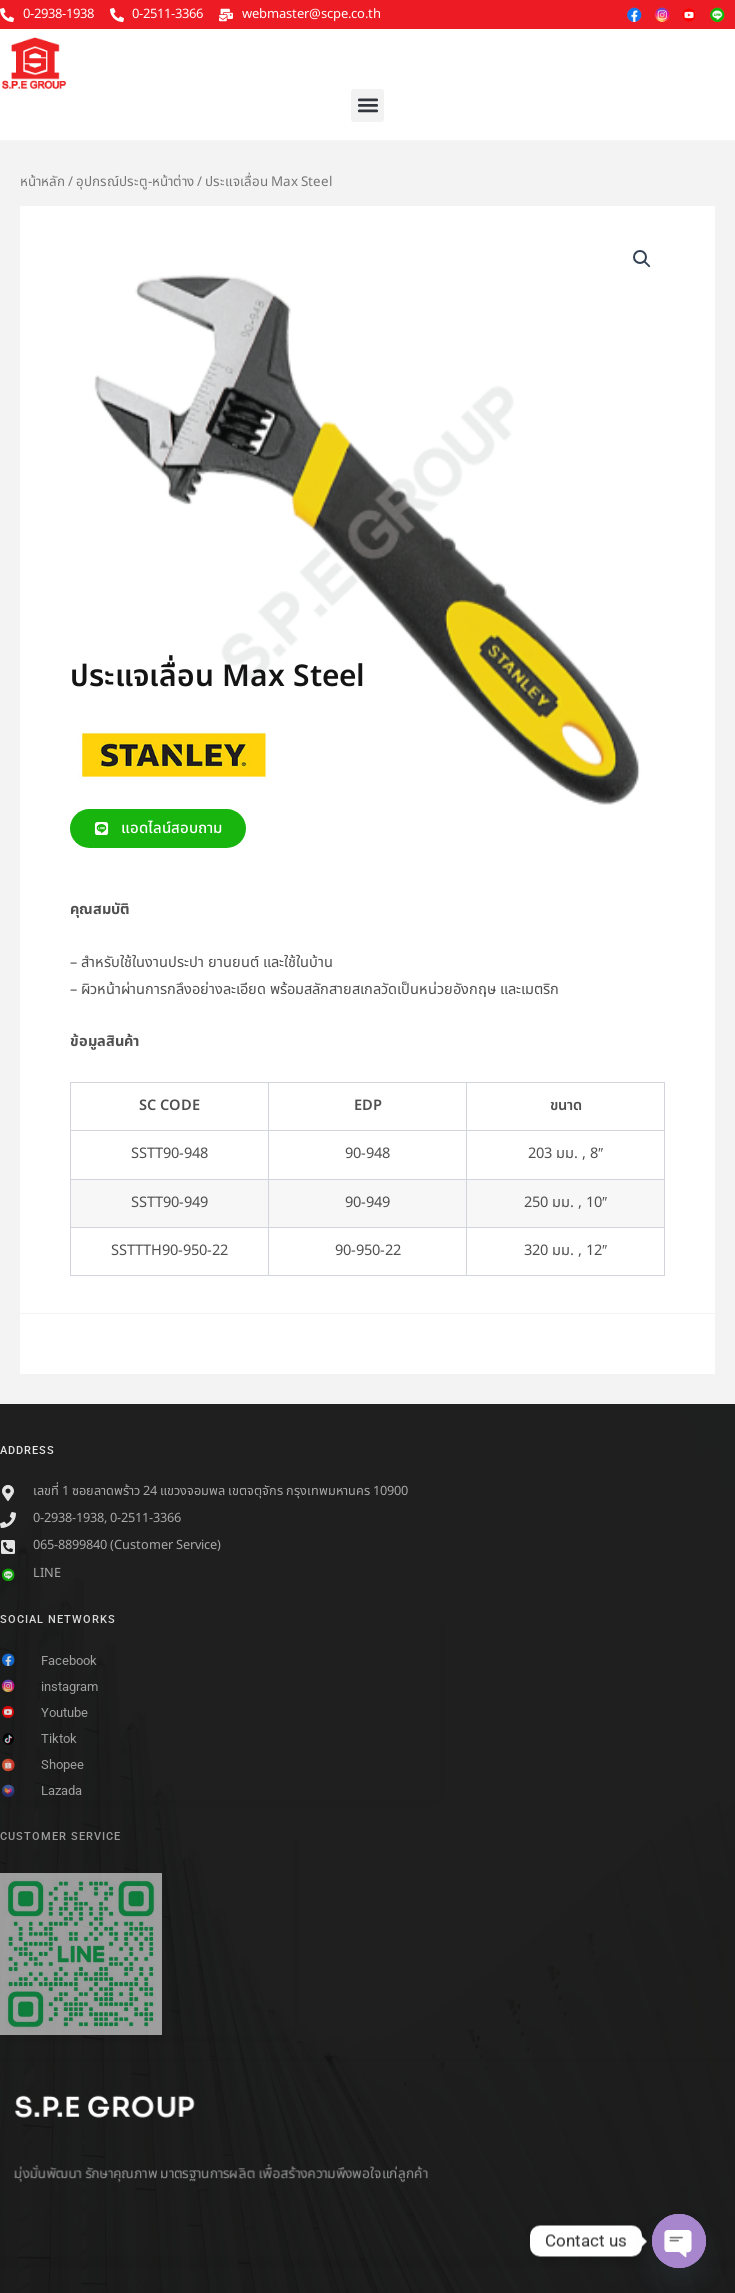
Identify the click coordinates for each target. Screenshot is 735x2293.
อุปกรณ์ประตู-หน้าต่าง (135, 182)
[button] (367, 105)
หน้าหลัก (42, 182)
